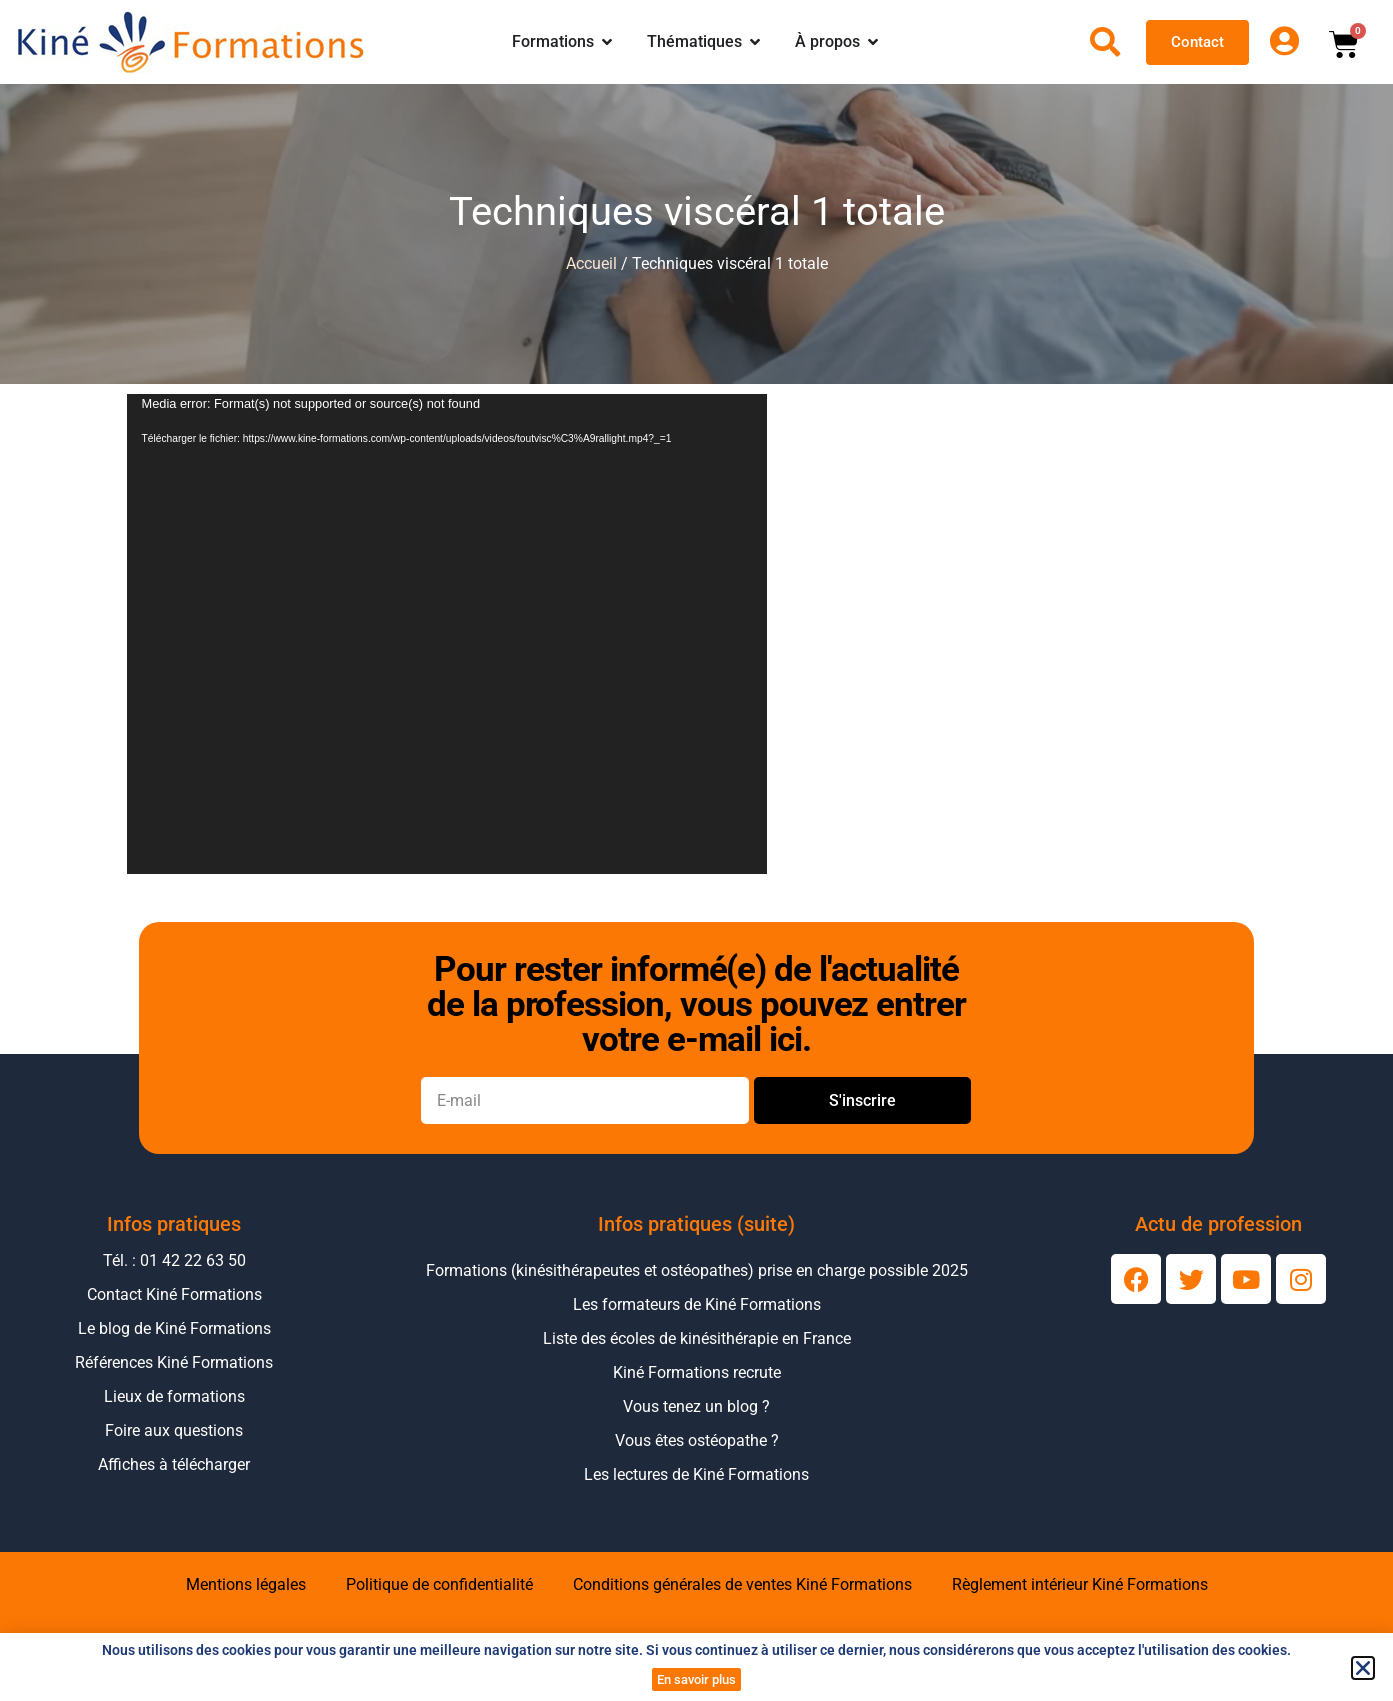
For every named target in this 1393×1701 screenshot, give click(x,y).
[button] (1363, 1668)
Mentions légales (246, 1584)
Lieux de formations (174, 1396)
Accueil (591, 263)
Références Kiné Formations (174, 1362)
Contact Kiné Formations (174, 1294)
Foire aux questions (174, 1430)
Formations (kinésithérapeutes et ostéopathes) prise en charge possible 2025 (697, 1270)
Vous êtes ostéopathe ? (697, 1440)
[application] (447, 634)
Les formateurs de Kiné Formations (697, 1304)
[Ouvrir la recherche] (1105, 42)
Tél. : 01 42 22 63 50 (174, 1260)
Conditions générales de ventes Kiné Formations (742, 1584)
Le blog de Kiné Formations (174, 1328)
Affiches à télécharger (174, 1464)
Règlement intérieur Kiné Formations (1080, 1584)
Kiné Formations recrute (697, 1372)
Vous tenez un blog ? (696, 1406)
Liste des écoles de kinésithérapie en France (697, 1338)
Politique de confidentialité (439, 1584)
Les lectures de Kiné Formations (696, 1474)
